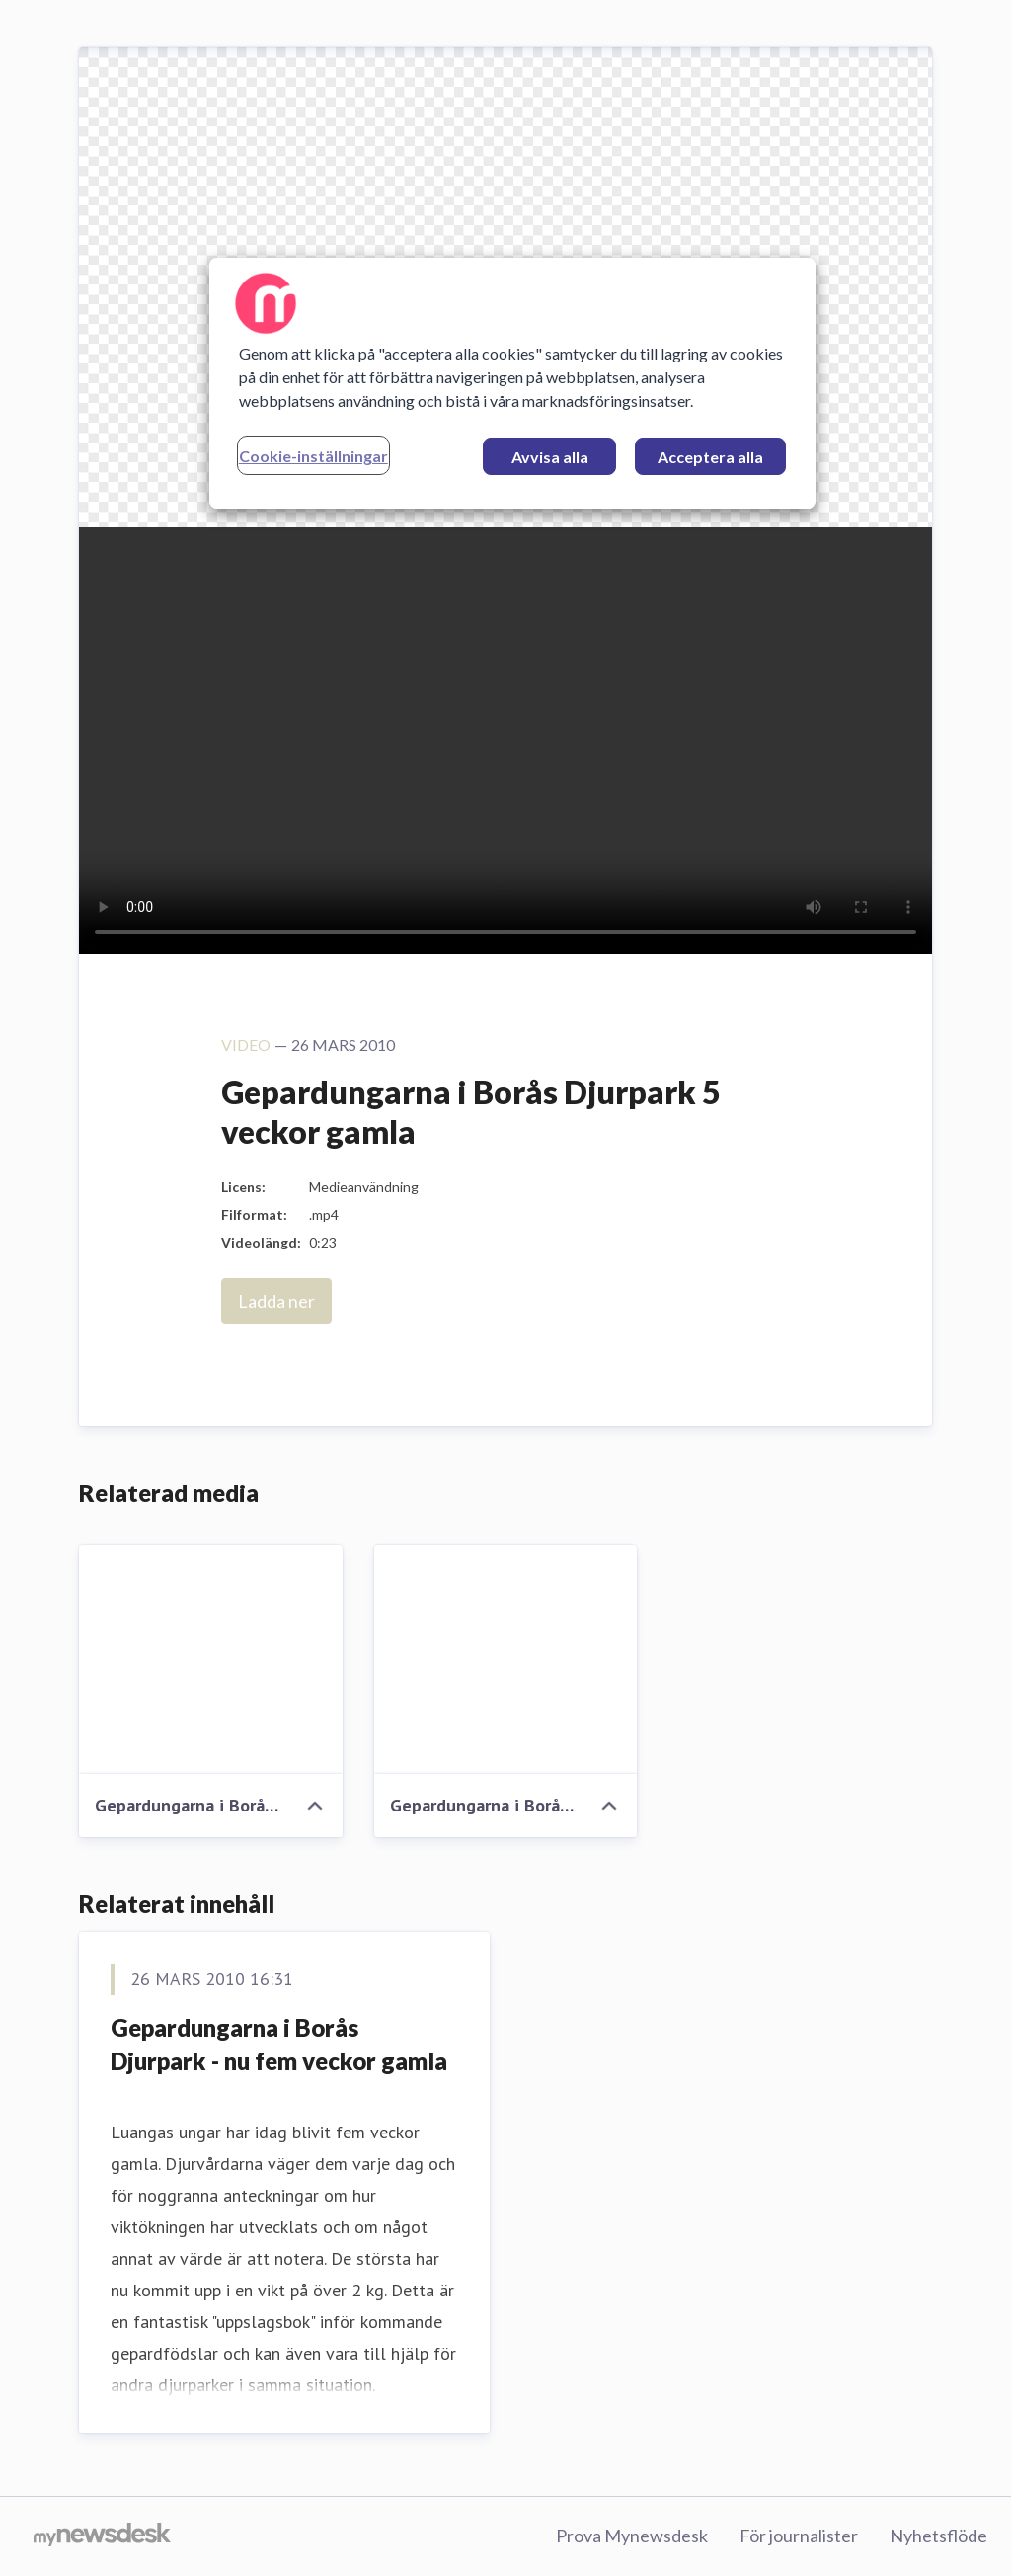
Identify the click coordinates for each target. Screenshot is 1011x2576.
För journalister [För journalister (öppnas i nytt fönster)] (798, 2535)
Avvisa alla (549, 456)
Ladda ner (276, 1301)
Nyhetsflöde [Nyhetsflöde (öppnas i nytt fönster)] (938, 2535)
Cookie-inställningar (313, 455)
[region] (512, 383)
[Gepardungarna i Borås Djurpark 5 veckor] (506, 1659)
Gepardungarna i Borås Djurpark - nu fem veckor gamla (279, 2044)
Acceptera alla (710, 456)
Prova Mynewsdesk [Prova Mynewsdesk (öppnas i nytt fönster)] (632, 2535)
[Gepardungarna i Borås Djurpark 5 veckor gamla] (211, 1659)
